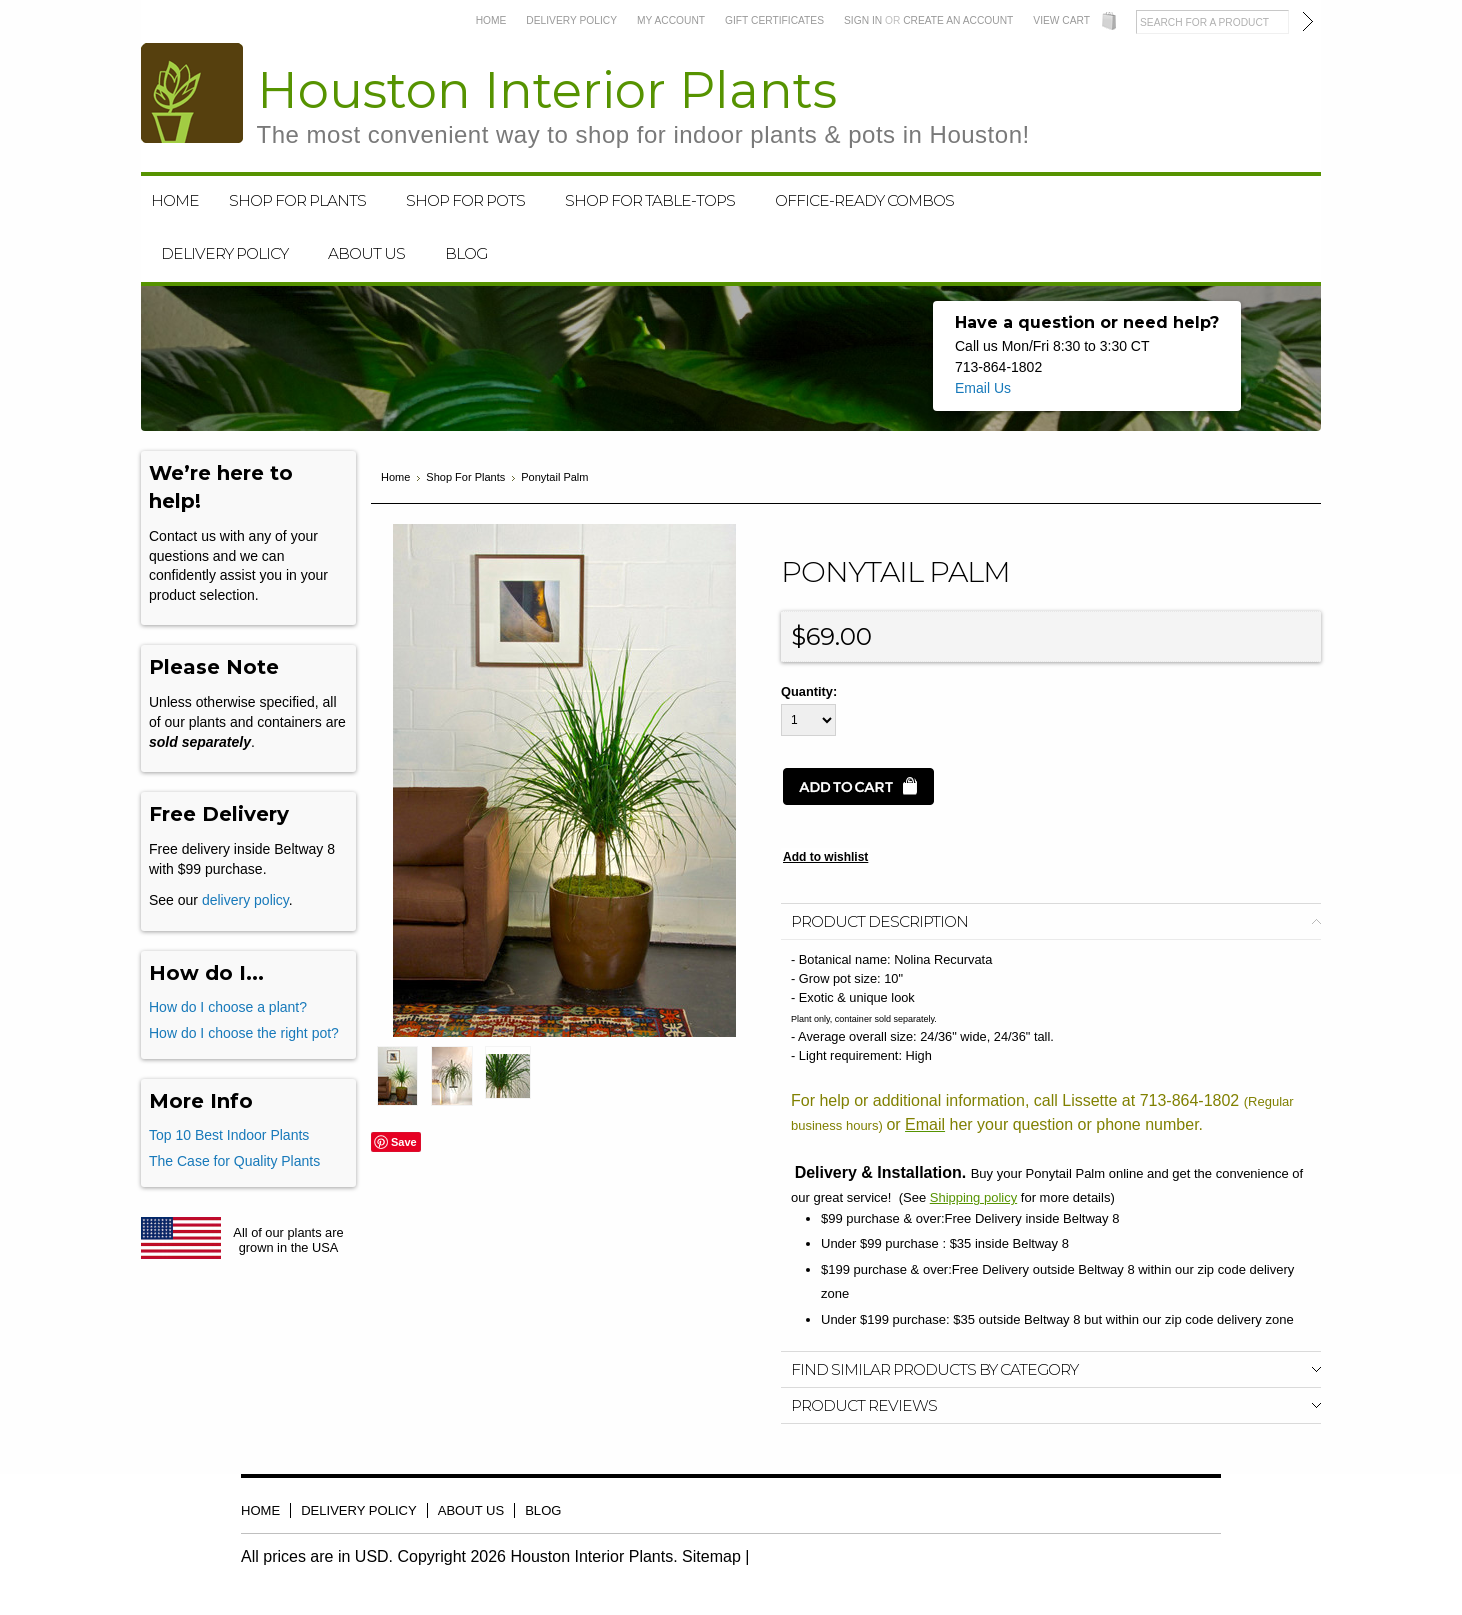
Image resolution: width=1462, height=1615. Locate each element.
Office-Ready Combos (864, 200)
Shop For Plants (297, 200)
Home (491, 20)
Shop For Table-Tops (650, 200)
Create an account (958, 20)
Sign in (863, 20)
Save (404, 1142)
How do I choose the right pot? (244, 1033)
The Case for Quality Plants (234, 1161)
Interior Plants (643, 104)
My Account (671, 20)
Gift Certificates (774, 20)
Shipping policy (973, 1197)
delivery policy (245, 900)
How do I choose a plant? (228, 1007)
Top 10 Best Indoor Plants (229, 1135)
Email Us (983, 388)
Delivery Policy (571, 20)
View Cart (1061, 20)
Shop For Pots (465, 200)
